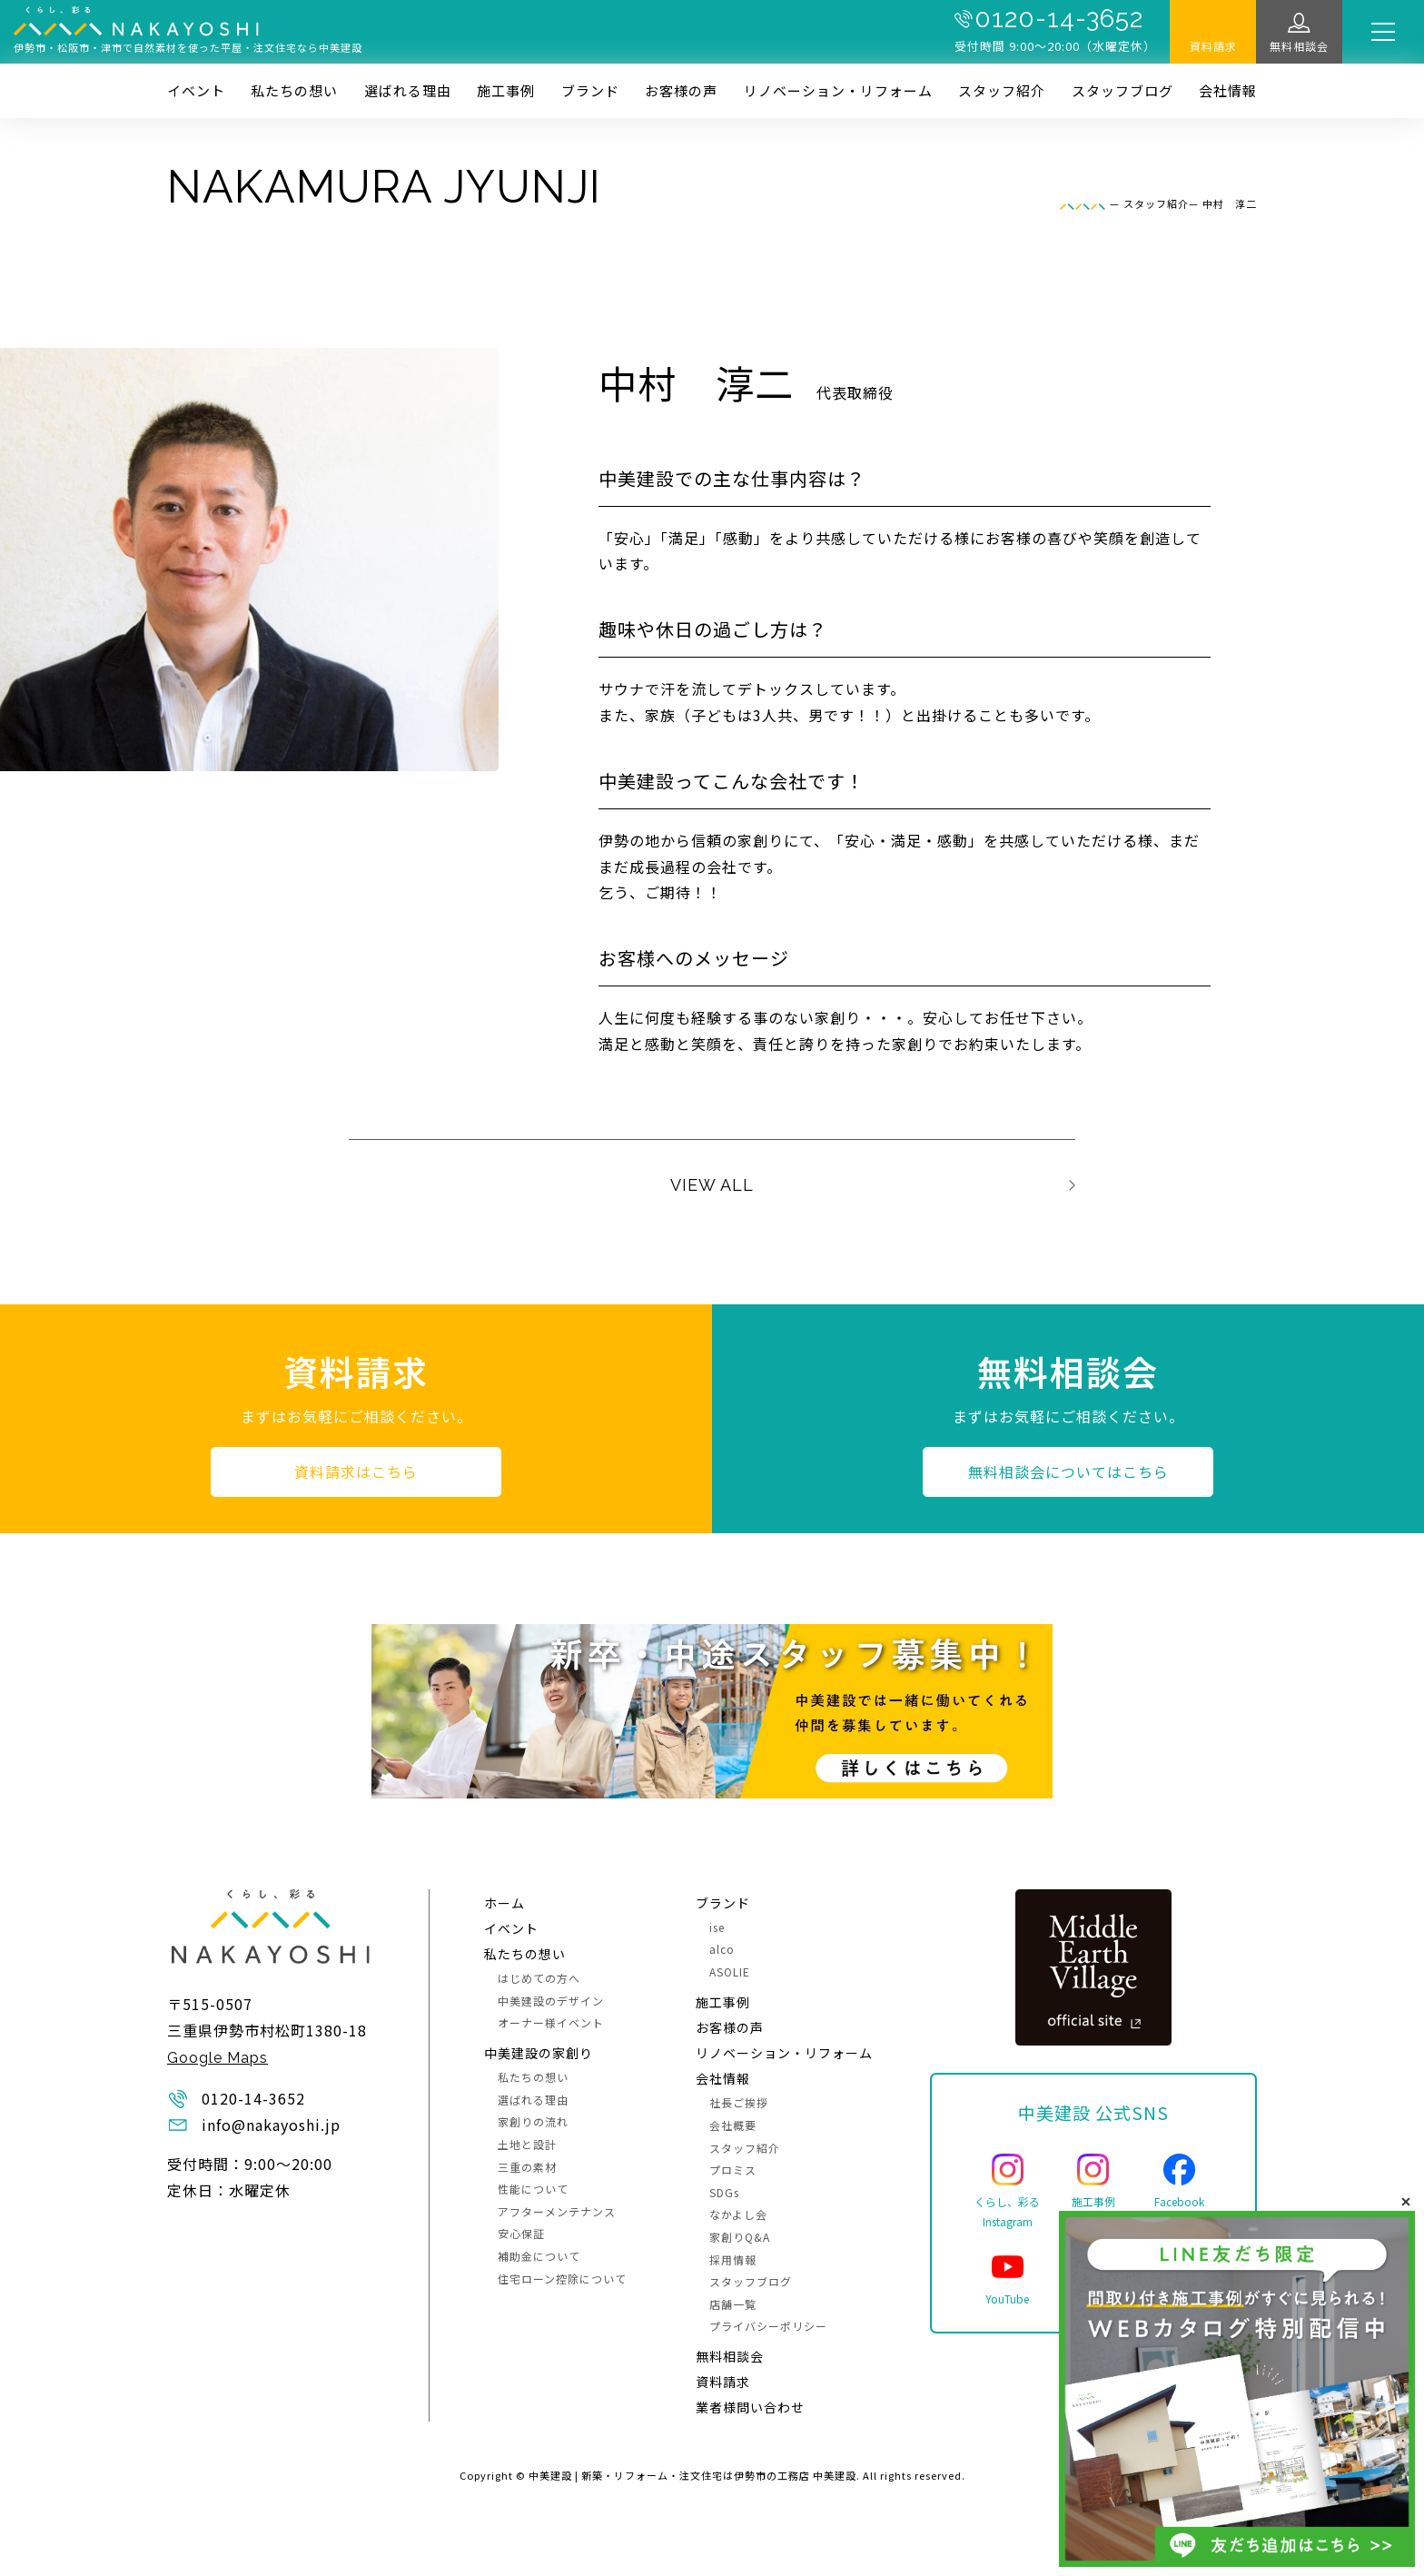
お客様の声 (681, 90)
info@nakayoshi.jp (271, 2124)
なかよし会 (738, 2214)
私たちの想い (294, 90)
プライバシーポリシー (768, 2325)
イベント (196, 90)
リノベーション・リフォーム (838, 90)
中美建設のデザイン (551, 2000)
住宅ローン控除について (562, 2278)
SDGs (724, 2192)
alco (722, 1949)
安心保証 (521, 2233)
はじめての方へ (539, 1978)
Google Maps (217, 2057)
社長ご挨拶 (738, 2102)
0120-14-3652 (1058, 19)
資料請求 (1213, 46)
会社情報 (1228, 90)
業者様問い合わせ (750, 2407)
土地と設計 (527, 2144)
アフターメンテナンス (557, 2211)
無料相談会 (1299, 46)
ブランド (590, 90)
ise (717, 1927)
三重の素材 (527, 2167)
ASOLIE (729, 1971)
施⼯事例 (506, 90)
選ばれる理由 (407, 90)
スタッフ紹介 (1001, 90)
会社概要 (732, 2125)
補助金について (539, 2256)
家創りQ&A (739, 2236)
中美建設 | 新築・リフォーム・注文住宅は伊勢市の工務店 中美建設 (692, 2475)
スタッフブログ (1122, 90)
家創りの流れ (533, 2121)
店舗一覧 (732, 2304)
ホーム (504, 1903)
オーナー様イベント (551, 2022)
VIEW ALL (712, 1184)
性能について (533, 2188)
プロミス (732, 2169)
